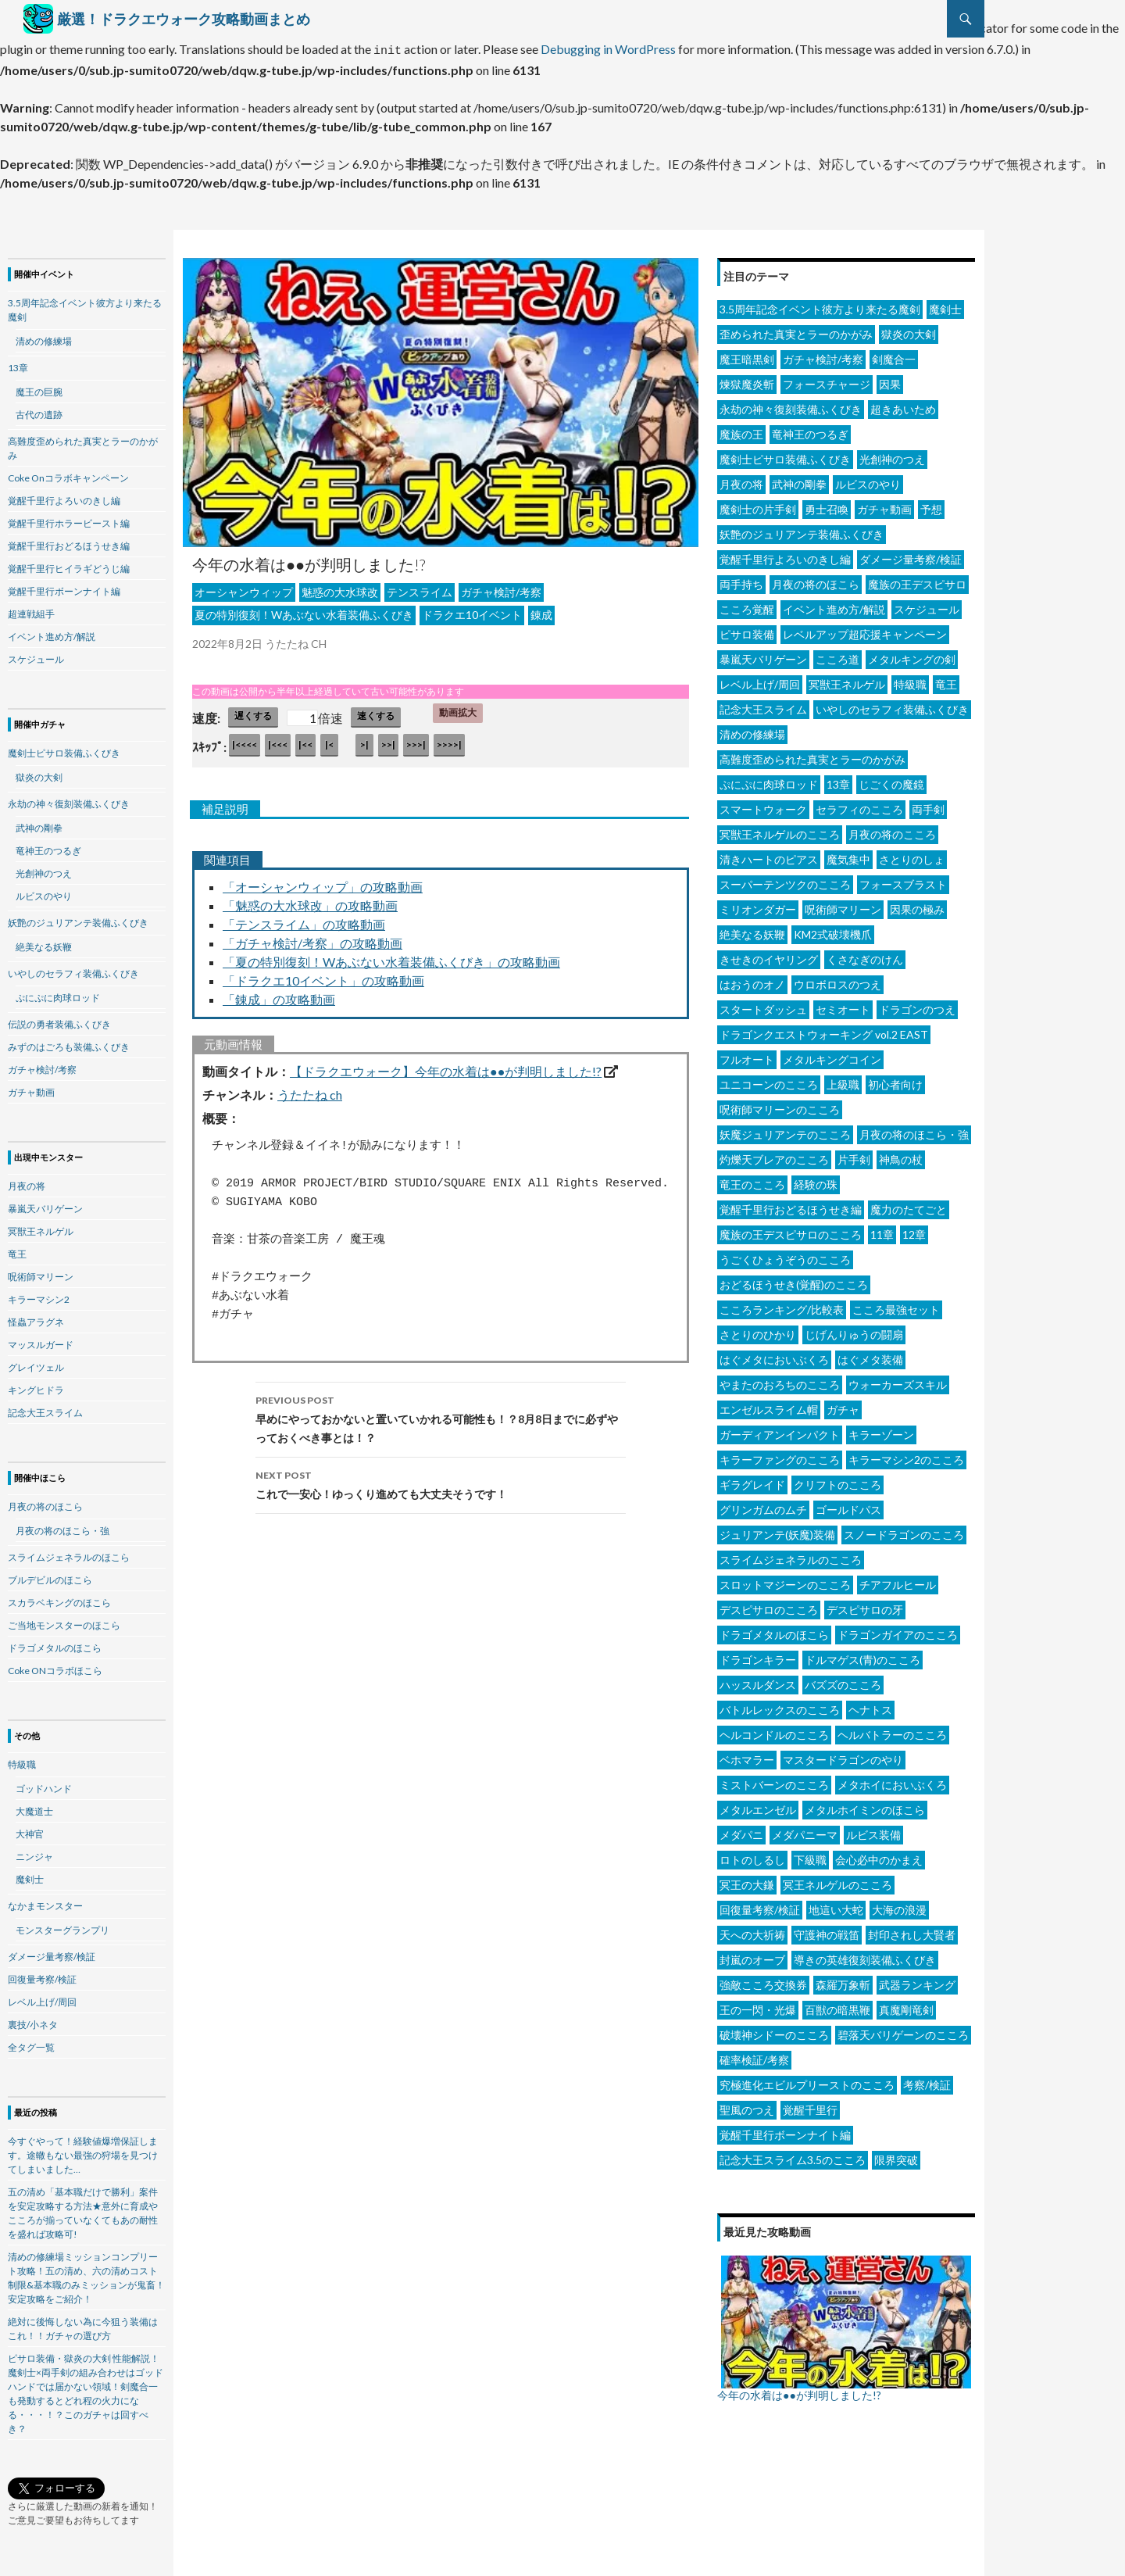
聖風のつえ (747, 2105)
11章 (882, 1229)
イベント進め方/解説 (834, 604)
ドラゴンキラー (758, 1655)
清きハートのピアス (769, 854)
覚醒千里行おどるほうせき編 (791, 1204)
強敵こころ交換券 (763, 1980)
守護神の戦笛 (826, 1930)
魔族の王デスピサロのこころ (791, 1229)
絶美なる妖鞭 (752, 929)
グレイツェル (36, 1362)
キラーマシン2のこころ (906, 1455)
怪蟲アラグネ (36, 1317)
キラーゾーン (881, 1429)
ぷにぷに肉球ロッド (769, 779)
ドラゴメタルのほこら (774, 1630)
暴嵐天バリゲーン (763, 654)
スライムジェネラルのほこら (69, 1552)
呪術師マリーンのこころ (780, 1104)
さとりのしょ (912, 854)
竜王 (946, 679)
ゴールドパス (848, 1505)
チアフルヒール (897, 1580)
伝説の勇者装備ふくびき (59, 1019)
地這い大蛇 (836, 1905)
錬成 (541, 610)
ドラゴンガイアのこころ (898, 1630)
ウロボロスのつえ (837, 979)
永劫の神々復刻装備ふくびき (791, 404)
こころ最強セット (896, 1304)
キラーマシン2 (39, 1295)
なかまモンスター (45, 1901)
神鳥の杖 (901, 1154)
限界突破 (896, 2155)
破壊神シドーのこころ (774, 2030)
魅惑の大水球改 (340, 587)
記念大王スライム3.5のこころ (793, 2155)
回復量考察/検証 (760, 1905)
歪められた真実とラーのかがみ (796, 329)
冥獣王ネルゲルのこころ (780, 829)
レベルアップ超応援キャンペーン (865, 629)
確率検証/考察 (754, 2055)
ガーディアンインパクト (780, 1429)
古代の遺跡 (39, 410)
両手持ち (741, 579)
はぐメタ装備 (870, 1354)
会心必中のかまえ (879, 1855)
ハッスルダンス (758, 1680)
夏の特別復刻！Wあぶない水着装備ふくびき (304, 610)
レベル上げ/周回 (760, 679)
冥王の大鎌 (747, 1880)
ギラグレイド (752, 1480)
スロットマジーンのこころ (785, 1580)
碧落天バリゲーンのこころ (903, 2030)
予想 (931, 504)
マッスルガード (40, 1340)
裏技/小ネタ (33, 2020)
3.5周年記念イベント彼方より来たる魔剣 (820, 304)
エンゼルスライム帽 (769, 1404)
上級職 (843, 1079)
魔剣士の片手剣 (758, 504)
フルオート (747, 1054)
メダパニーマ (805, 1830)
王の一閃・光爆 (758, 2005)
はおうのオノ (752, 979)
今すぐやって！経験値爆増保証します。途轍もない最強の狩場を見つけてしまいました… (83, 2150)
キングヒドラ (36, 1385)
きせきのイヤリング (769, 954)
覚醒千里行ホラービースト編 (69, 518)
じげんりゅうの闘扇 (854, 1329)
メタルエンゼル (758, 1805)
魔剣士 (945, 304)
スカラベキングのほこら (59, 1598)
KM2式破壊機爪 (833, 929)
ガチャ (843, 1404)
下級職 (810, 1855)
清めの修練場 (752, 729)
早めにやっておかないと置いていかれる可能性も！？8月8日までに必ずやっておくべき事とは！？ (440, 1413)
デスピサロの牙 (865, 1605)
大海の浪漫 (899, 1905)
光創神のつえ (892, 454)
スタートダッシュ (763, 1004)
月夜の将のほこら (815, 579)
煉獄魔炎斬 (747, 379)
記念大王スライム (763, 704)
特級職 (910, 679)
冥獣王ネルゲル (847, 679)
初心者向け (895, 1079)
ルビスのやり (868, 479)
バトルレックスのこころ (780, 1705)
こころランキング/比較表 (782, 1304)
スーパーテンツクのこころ (785, 879)
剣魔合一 (894, 354)
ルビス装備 (873, 1830)
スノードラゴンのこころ (904, 1530)
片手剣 (854, 1154)
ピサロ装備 (747, 629)
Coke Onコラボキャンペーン (68, 473)
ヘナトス (870, 1705)
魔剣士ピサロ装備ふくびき (785, 454)
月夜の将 (741, 479)
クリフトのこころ (837, 1480)
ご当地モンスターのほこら (64, 1620)
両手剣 (928, 804)
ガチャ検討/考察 (501, 587)
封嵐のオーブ (752, 1955)
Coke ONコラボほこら (55, 1666)
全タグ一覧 (31, 2042)
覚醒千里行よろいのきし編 (785, 554)
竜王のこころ (752, 1179)
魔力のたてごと (908, 1204)
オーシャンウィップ (244, 587)
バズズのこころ (843, 1680)
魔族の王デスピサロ (917, 579)
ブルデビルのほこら (50, 1575)
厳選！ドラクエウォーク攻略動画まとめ (183, 18)
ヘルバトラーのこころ (892, 1730)
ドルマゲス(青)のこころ (862, 1655)
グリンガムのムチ (763, 1505)
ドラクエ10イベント (472, 610)
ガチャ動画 (884, 504)
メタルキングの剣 (911, 654)
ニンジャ (34, 1852)
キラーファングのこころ (780, 1455)
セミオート (843, 1004)
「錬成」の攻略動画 (279, 994)
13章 (838, 779)
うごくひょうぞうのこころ (785, 1254)
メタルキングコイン (832, 1054)
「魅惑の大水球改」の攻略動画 (310, 900)
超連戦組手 (31, 609)
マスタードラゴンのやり (843, 1755)
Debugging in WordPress (608, 46)
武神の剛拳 (799, 479)
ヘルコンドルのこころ (774, 1730)
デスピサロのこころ (769, 1605)
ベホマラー (747, 1755)
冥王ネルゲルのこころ (837, 1880)
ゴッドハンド (44, 1784)
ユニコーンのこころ (769, 1079)
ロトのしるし (752, 1855)
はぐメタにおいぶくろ (774, 1354)
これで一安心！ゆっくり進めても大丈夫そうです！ (440, 1479)
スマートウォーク (763, 804)
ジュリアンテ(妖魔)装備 (777, 1530)
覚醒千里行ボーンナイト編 (785, 2130)
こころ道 (837, 654)
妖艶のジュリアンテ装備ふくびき (802, 529)
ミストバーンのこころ (774, 1780)
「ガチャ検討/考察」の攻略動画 (312, 938)
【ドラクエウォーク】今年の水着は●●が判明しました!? (446, 1066)
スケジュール (926, 604)
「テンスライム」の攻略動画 (304, 919)
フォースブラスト (903, 879)
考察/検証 (927, 2080)
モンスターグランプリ (62, 1925)
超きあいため (903, 404)
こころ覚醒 (747, 604)
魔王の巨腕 (39, 387)
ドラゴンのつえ (917, 1004)
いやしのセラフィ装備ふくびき (892, 704)
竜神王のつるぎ (810, 429)
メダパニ (741, 1830)
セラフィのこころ (859, 804)
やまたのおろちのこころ (780, 1379)
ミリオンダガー (758, 904)
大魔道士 (34, 1806)
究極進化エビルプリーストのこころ (807, 2080)
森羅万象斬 (843, 1980)
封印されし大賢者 (911, 1930)
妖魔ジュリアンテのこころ (785, 1129)
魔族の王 (741, 429)
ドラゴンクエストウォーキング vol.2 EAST (824, 1029)
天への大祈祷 (752, 1930)
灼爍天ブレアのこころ (774, 1154)
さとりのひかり (758, 1329)
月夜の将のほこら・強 (914, 1129)
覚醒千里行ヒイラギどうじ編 (69, 564)
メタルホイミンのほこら (865, 1805)
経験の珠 (816, 1179)
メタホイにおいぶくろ (892, 1780)
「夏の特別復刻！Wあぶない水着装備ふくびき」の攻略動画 (391, 957)
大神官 (30, 1829)
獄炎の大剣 (908, 329)
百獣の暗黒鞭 (837, 2005)
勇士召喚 (826, 504)
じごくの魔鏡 (891, 779)
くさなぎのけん (865, 954)
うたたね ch (309, 1089)
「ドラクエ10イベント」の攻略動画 (323, 975)
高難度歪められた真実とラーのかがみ (812, 754)
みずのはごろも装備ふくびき (69, 1042)
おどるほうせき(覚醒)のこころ (794, 1279)
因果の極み (917, 904)
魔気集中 (848, 854)
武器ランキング (917, 1980)
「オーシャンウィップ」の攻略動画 (323, 882)
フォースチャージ (826, 379)
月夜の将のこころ (892, 829)
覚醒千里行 (810, 2105)
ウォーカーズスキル (897, 1379)
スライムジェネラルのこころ (791, 1555)
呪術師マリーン (843, 904)
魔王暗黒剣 (747, 354)
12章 (914, 1229)
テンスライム (419, 587)
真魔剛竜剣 (906, 2005)
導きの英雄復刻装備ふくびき (865, 1955)
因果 (890, 379)
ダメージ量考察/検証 (910, 554)
